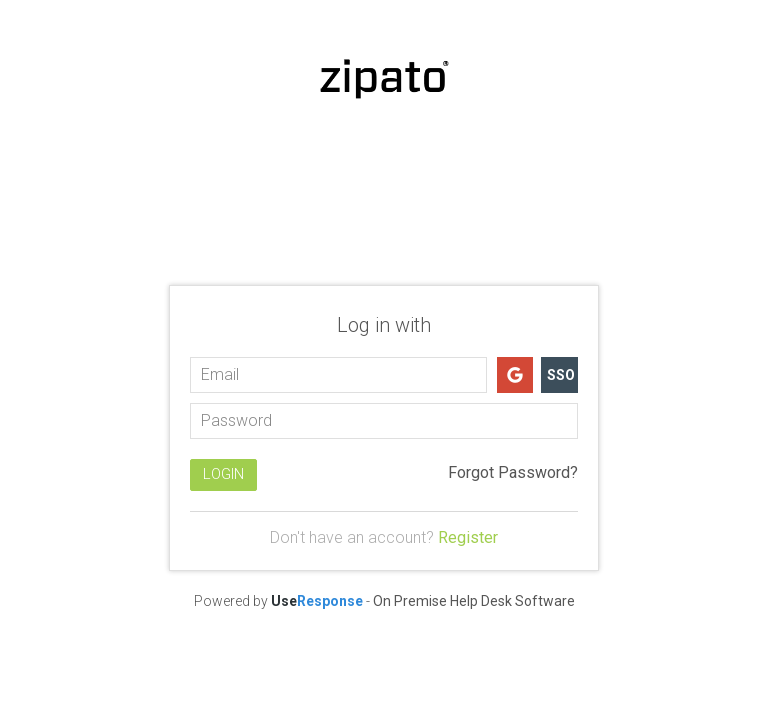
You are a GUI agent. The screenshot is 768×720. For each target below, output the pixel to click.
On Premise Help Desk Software (474, 601)
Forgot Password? (513, 472)
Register (468, 537)
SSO (561, 375)
